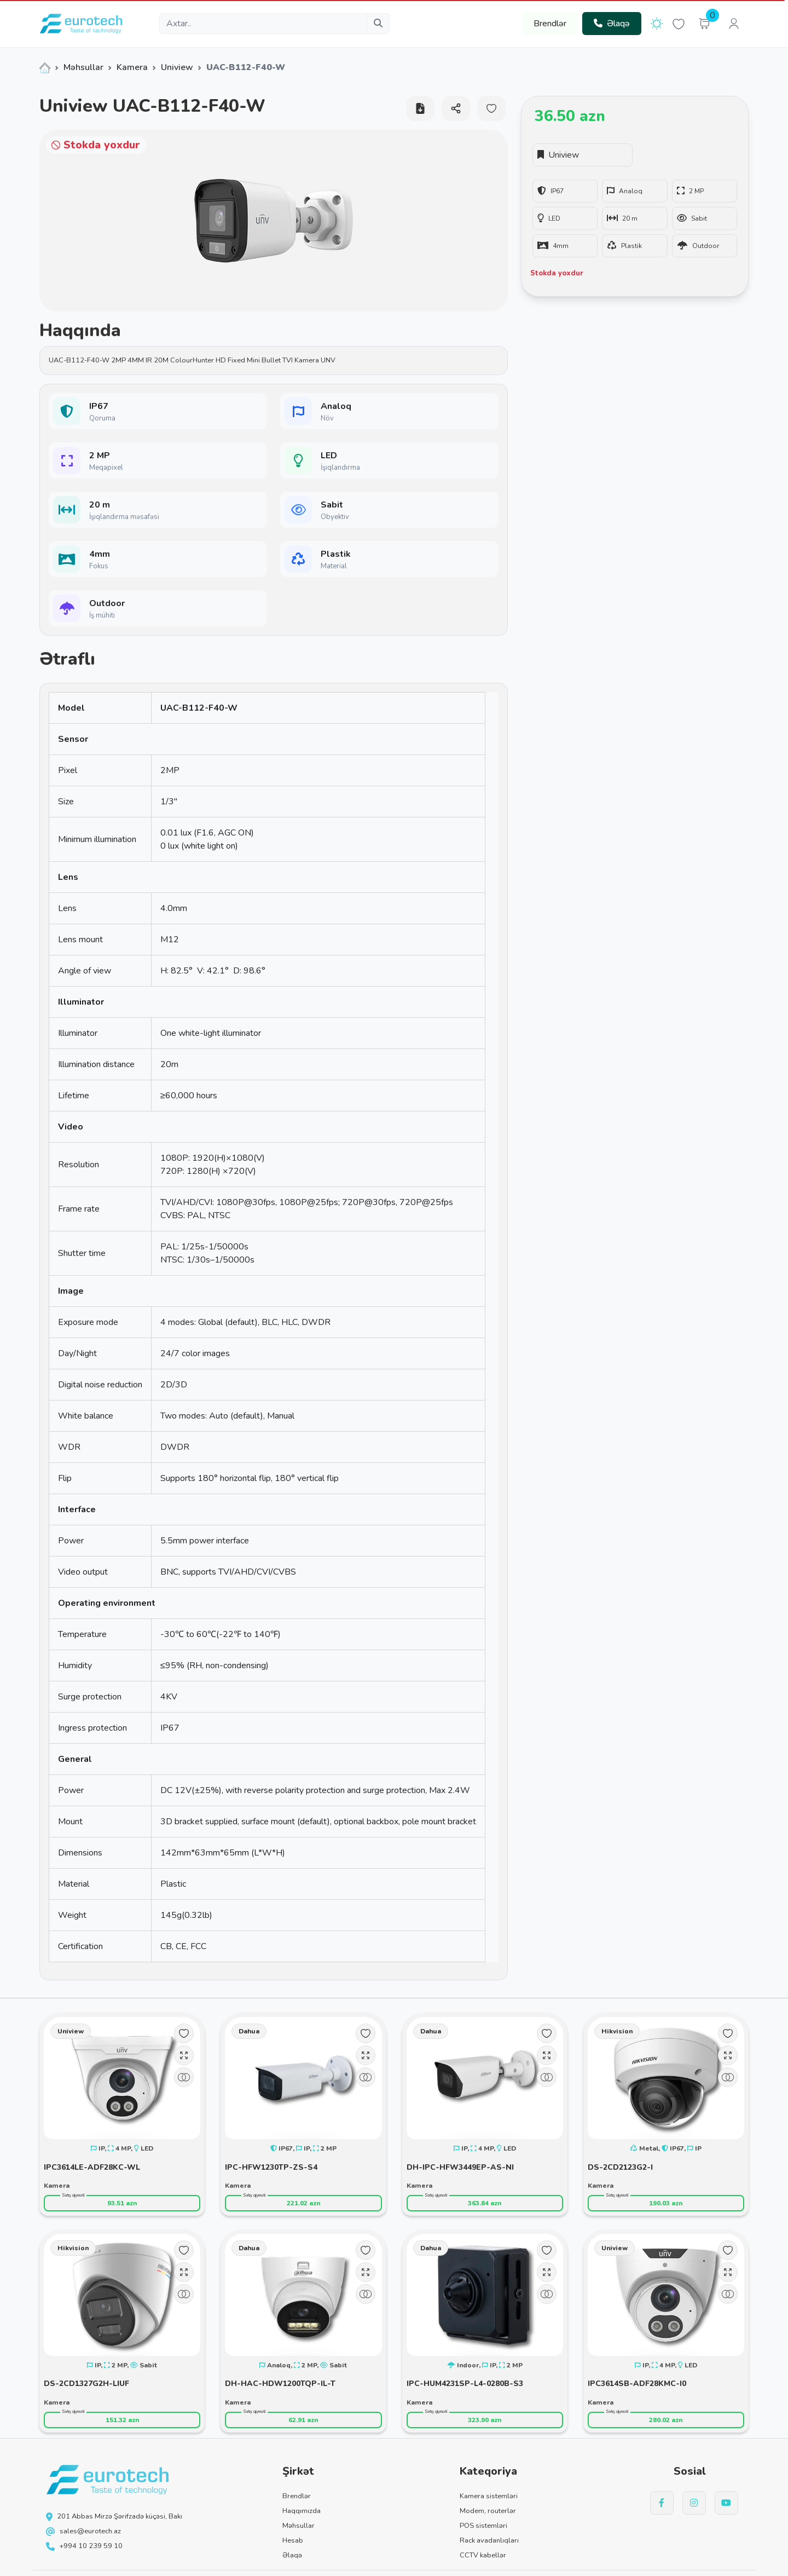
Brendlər (550, 24)
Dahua (249, 2031)
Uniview (177, 67)
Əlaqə (612, 24)
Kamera (132, 67)
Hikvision (617, 2031)
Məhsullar (83, 67)
